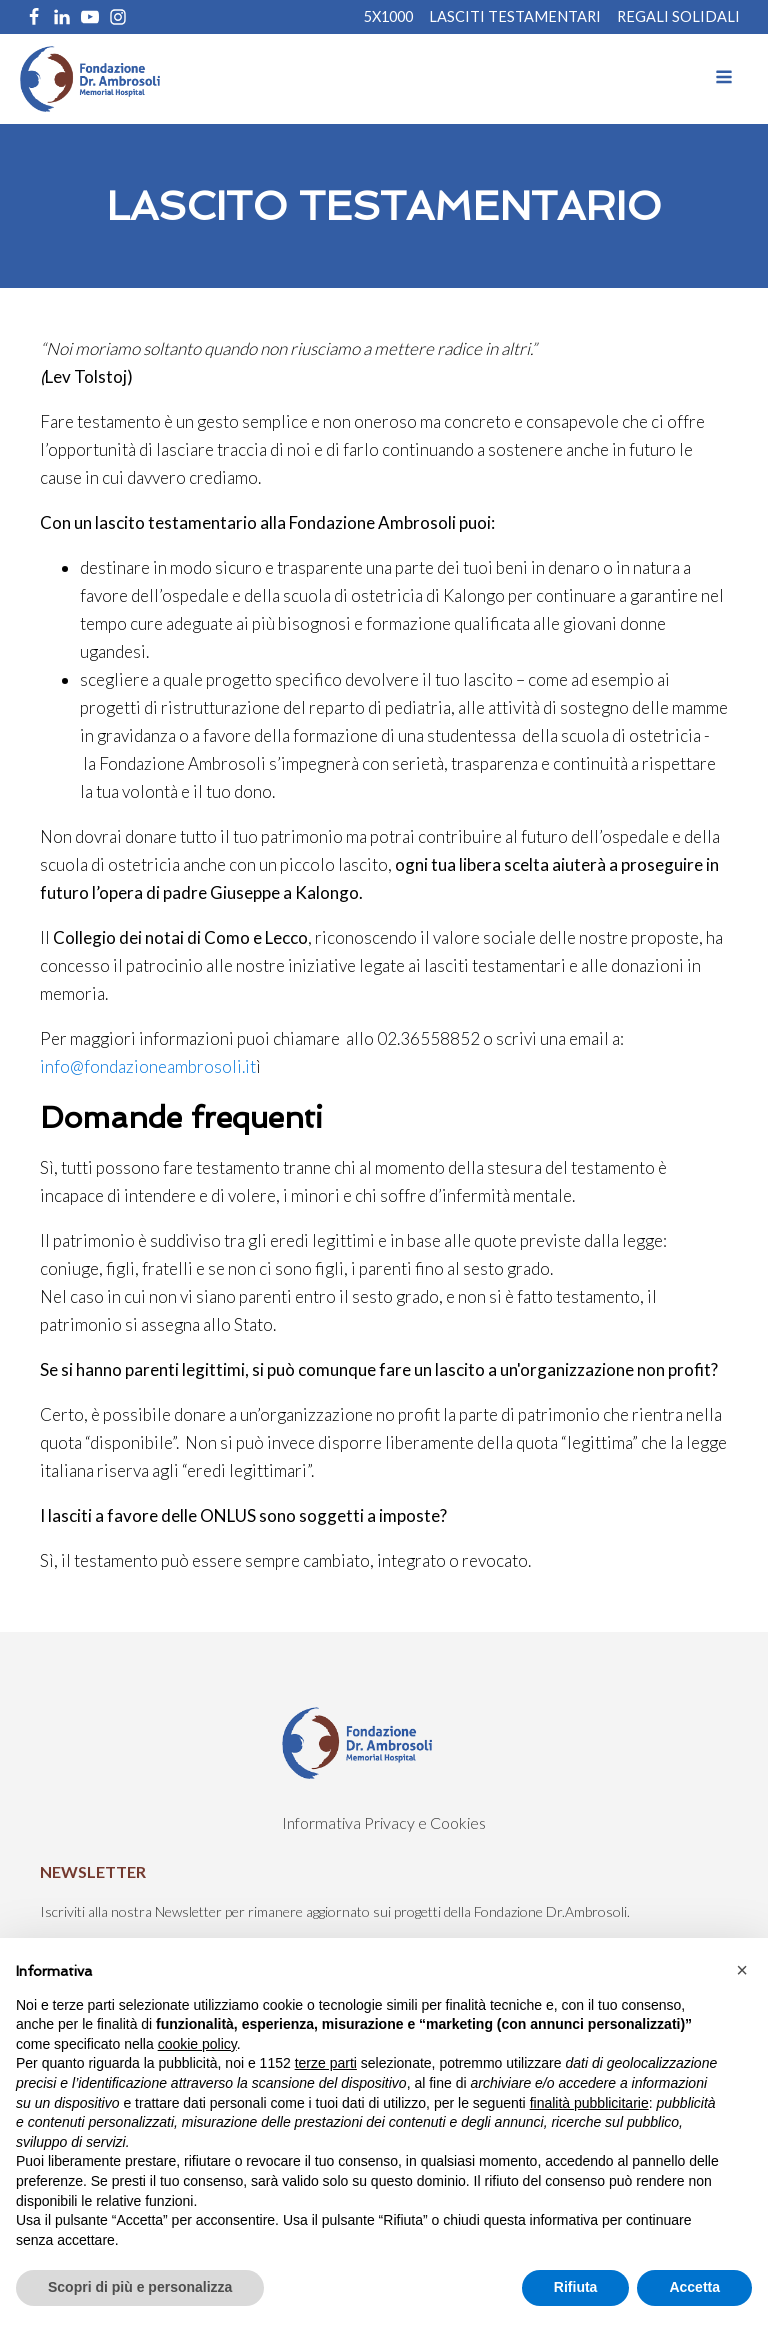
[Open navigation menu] (724, 79)
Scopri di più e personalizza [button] (140, 2287)
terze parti (326, 2063)
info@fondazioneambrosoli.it (148, 1066)
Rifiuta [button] (576, 2287)
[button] (742, 1970)
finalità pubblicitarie (589, 2103)
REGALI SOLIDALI (678, 17)
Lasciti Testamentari (515, 17)
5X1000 (388, 17)
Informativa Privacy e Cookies (384, 1822)
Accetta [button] (694, 2287)
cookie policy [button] (197, 2044)
